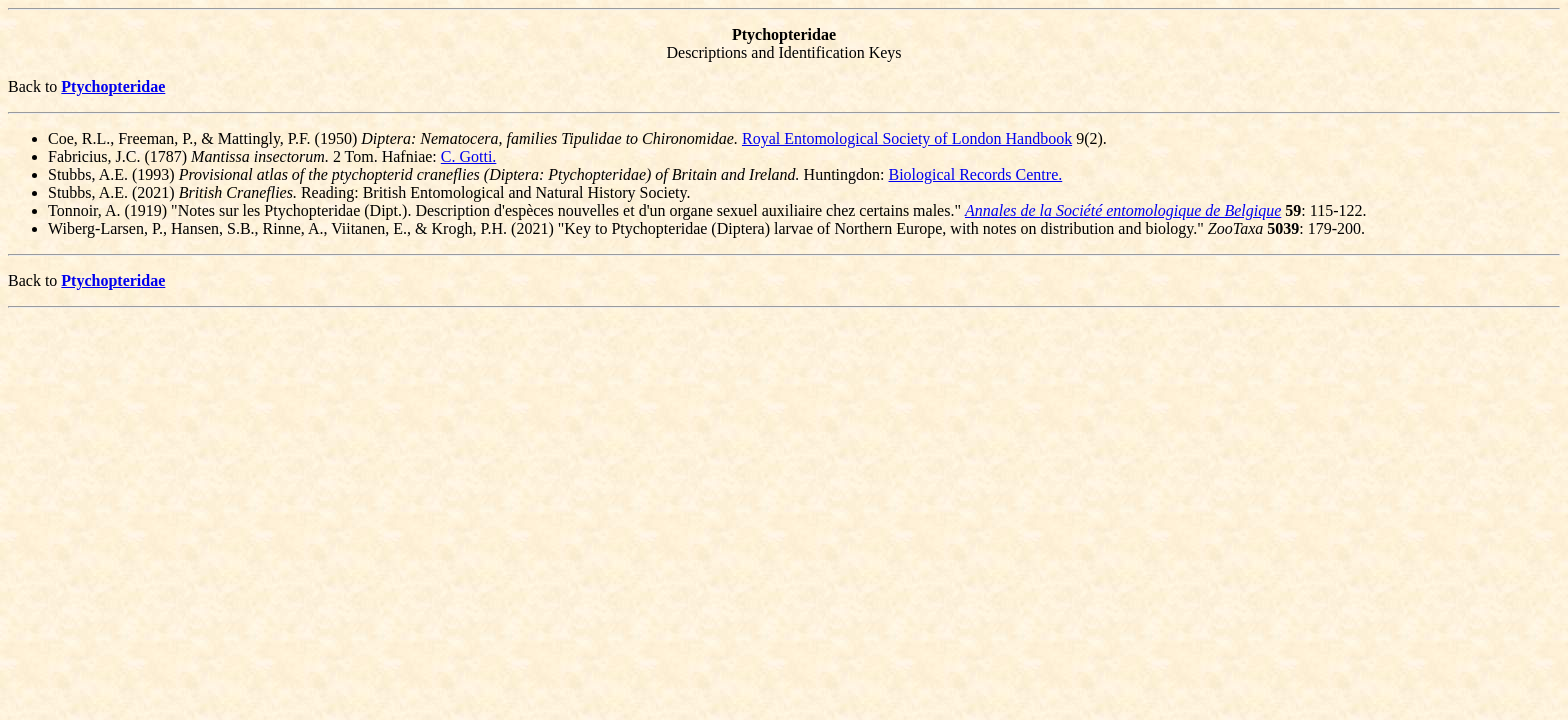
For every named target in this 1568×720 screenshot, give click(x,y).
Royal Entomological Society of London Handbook (907, 138)
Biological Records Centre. (976, 174)
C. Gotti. (469, 156)
